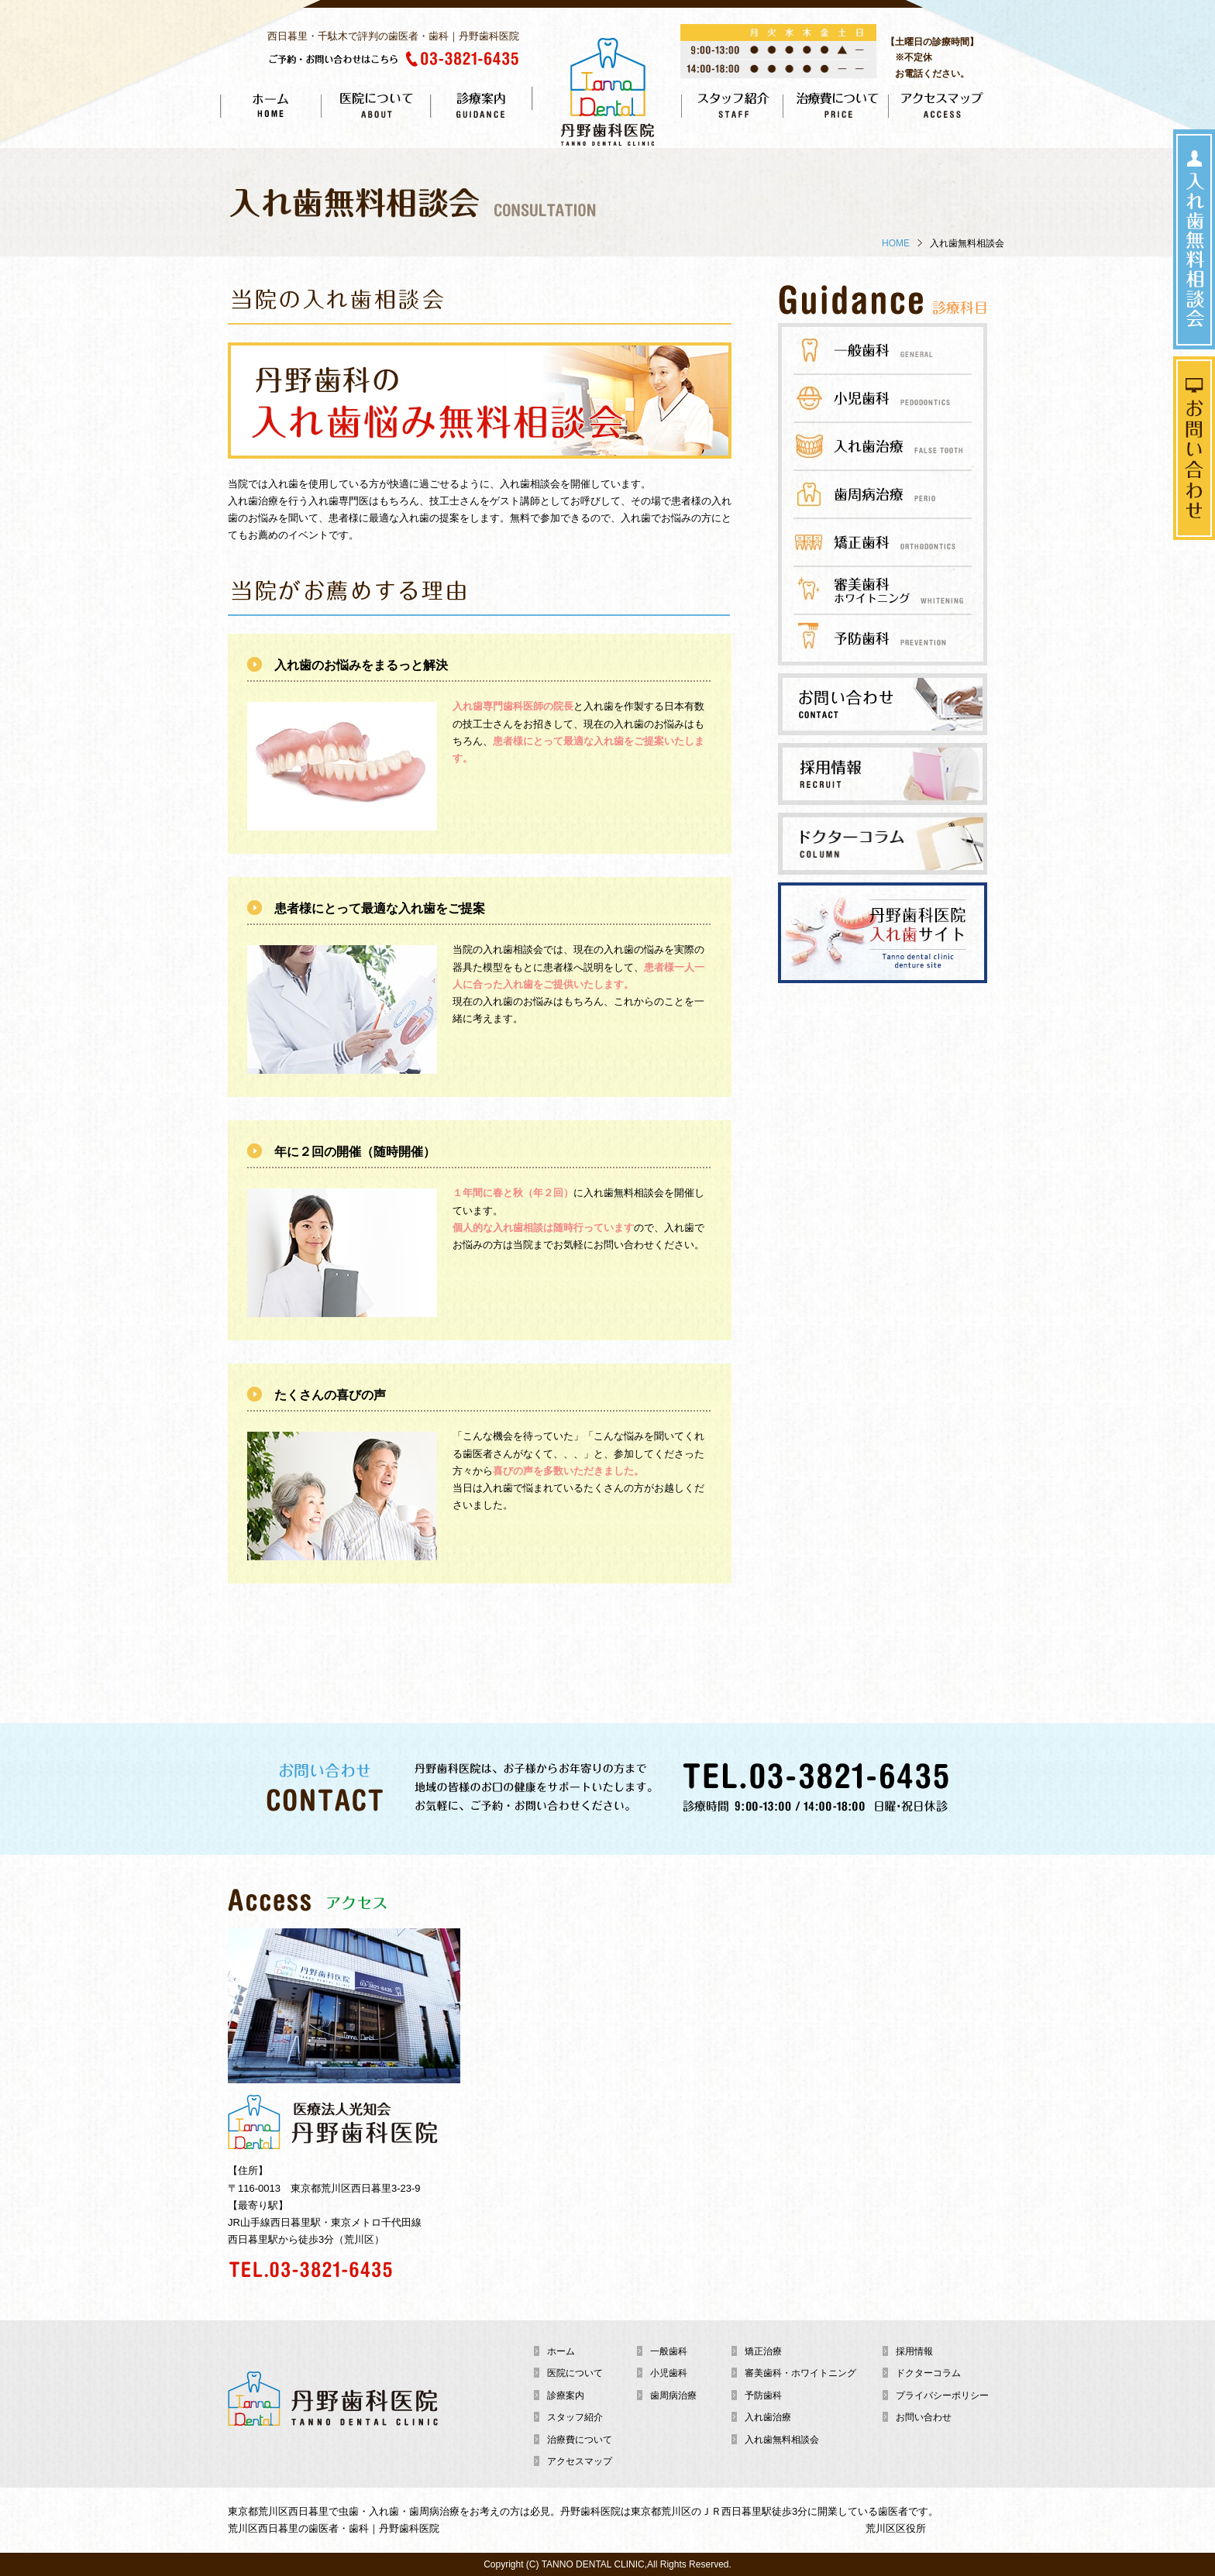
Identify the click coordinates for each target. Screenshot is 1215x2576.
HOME (896, 243)
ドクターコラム (928, 2373)
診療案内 (565, 2395)
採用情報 (914, 2351)
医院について (575, 2373)
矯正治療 (763, 2351)
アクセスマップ (579, 2461)
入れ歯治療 (768, 2417)
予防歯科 (763, 2395)
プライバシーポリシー (942, 2395)
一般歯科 (668, 2351)
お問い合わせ (924, 2417)
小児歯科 (668, 2373)
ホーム (561, 2351)
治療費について (579, 2439)
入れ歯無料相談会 (782, 2439)
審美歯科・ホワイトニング (800, 2373)
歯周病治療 (673, 2395)
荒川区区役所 (896, 2528)
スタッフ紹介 (575, 2417)
